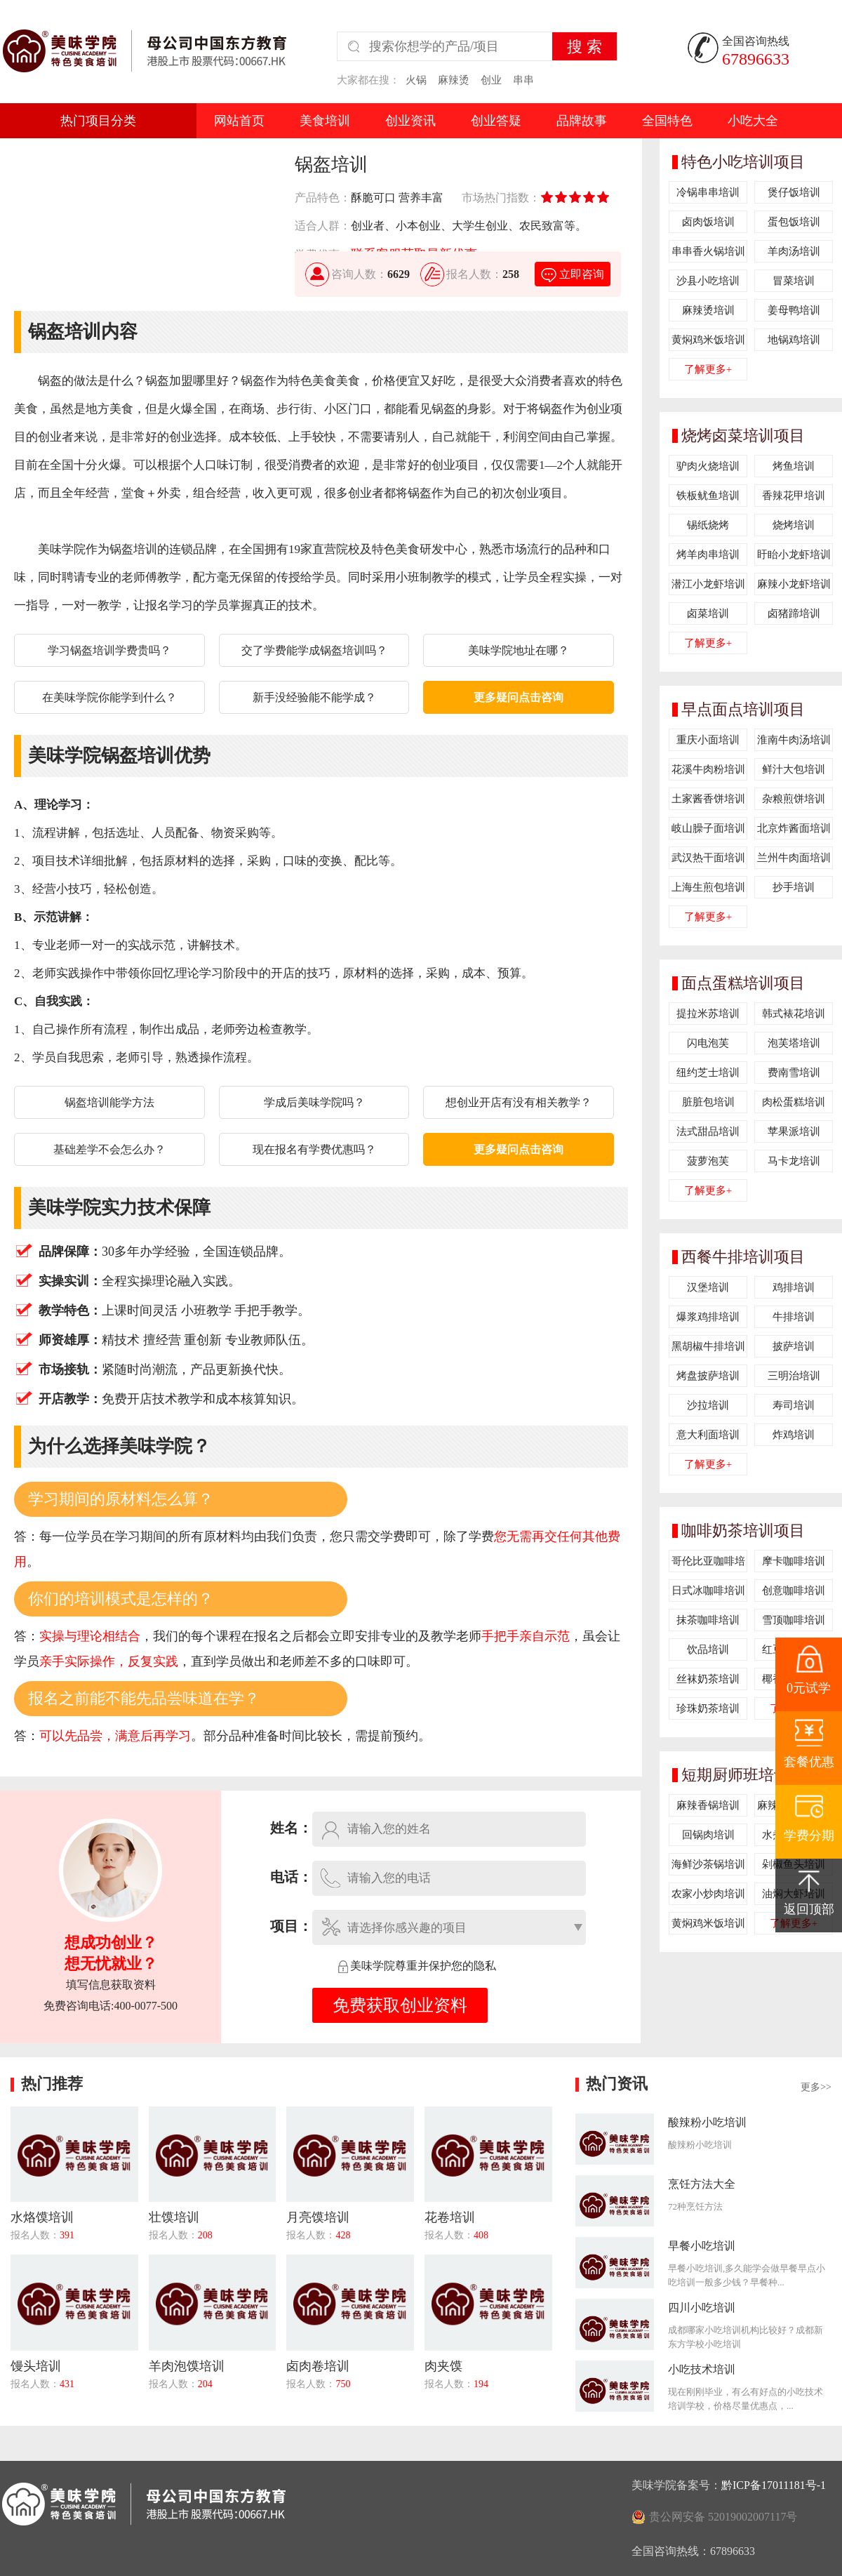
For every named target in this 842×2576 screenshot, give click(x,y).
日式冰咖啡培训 (708, 1590)
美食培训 (325, 121)
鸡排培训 (794, 1287)
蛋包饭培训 (794, 221)
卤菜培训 (708, 613)
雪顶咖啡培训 (793, 1620)
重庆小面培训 (708, 739)
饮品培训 (708, 1649)
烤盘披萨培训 (708, 1375)
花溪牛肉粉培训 (708, 769)
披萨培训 (794, 1346)
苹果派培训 (794, 1131)
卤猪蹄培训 (794, 613)
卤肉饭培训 (708, 221)
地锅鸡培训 (794, 339)
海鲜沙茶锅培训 (708, 1864)
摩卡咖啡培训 (793, 1561)
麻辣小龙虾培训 (794, 584)
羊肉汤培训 (794, 251)
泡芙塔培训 (794, 1043)
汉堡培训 (708, 1287)
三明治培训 (794, 1375)
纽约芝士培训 (708, 1072)
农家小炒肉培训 (708, 1893)
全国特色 (667, 121)
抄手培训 (794, 887)
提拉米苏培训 (708, 1013)
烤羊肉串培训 (708, 554)
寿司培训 (794, 1405)
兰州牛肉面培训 (794, 857)
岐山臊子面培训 (708, 828)
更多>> (816, 2087)
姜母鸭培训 (794, 310)
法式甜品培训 (708, 1131)
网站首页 (239, 121)
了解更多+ (708, 369)
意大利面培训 (708, 1434)
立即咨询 (572, 274)
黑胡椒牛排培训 (708, 1346)
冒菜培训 (794, 280)
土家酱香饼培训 (708, 798)
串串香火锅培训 (708, 251)
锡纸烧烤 (708, 525)
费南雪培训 (794, 1072)
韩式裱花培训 (793, 1013)
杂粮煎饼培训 (793, 798)
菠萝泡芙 (708, 1161)
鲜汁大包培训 (793, 769)
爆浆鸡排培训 (708, 1316)
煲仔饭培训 (794, 192)
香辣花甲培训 (793, 495)
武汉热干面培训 (708, 857)
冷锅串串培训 (708, 192)
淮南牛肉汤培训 (794, 739)
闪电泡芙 (708, 1043)
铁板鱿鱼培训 (708, 495)
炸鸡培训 (794, 1434)
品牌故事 (581, 121)
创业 (491, 80)
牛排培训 (794, 1316)
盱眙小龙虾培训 (794, 554)
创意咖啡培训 (793, 1590)
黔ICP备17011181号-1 (773, 2485)
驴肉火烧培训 (708, 466)
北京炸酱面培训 (794, 828)
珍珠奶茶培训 (708, 1708)
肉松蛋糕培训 (793, 1102)
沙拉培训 (708, 1405)
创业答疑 (496, 121)
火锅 (416, 80)
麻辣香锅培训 (708, 1805)
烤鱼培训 (794, 466)
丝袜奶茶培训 (708, 1679)
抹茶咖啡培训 (708, 1620)
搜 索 (584, 46)
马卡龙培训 (794, 1161)
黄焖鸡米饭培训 (708, 339)
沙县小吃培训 (708, 280)
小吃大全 (753, 121)
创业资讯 (410, 121)
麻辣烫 (453, 80)
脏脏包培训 (708, 1102)
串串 (523, 80)
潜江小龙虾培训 (708, 584)
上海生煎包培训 (708, 887)
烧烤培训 (794, 525)
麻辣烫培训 (708, 310)
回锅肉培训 (708, 1834)
